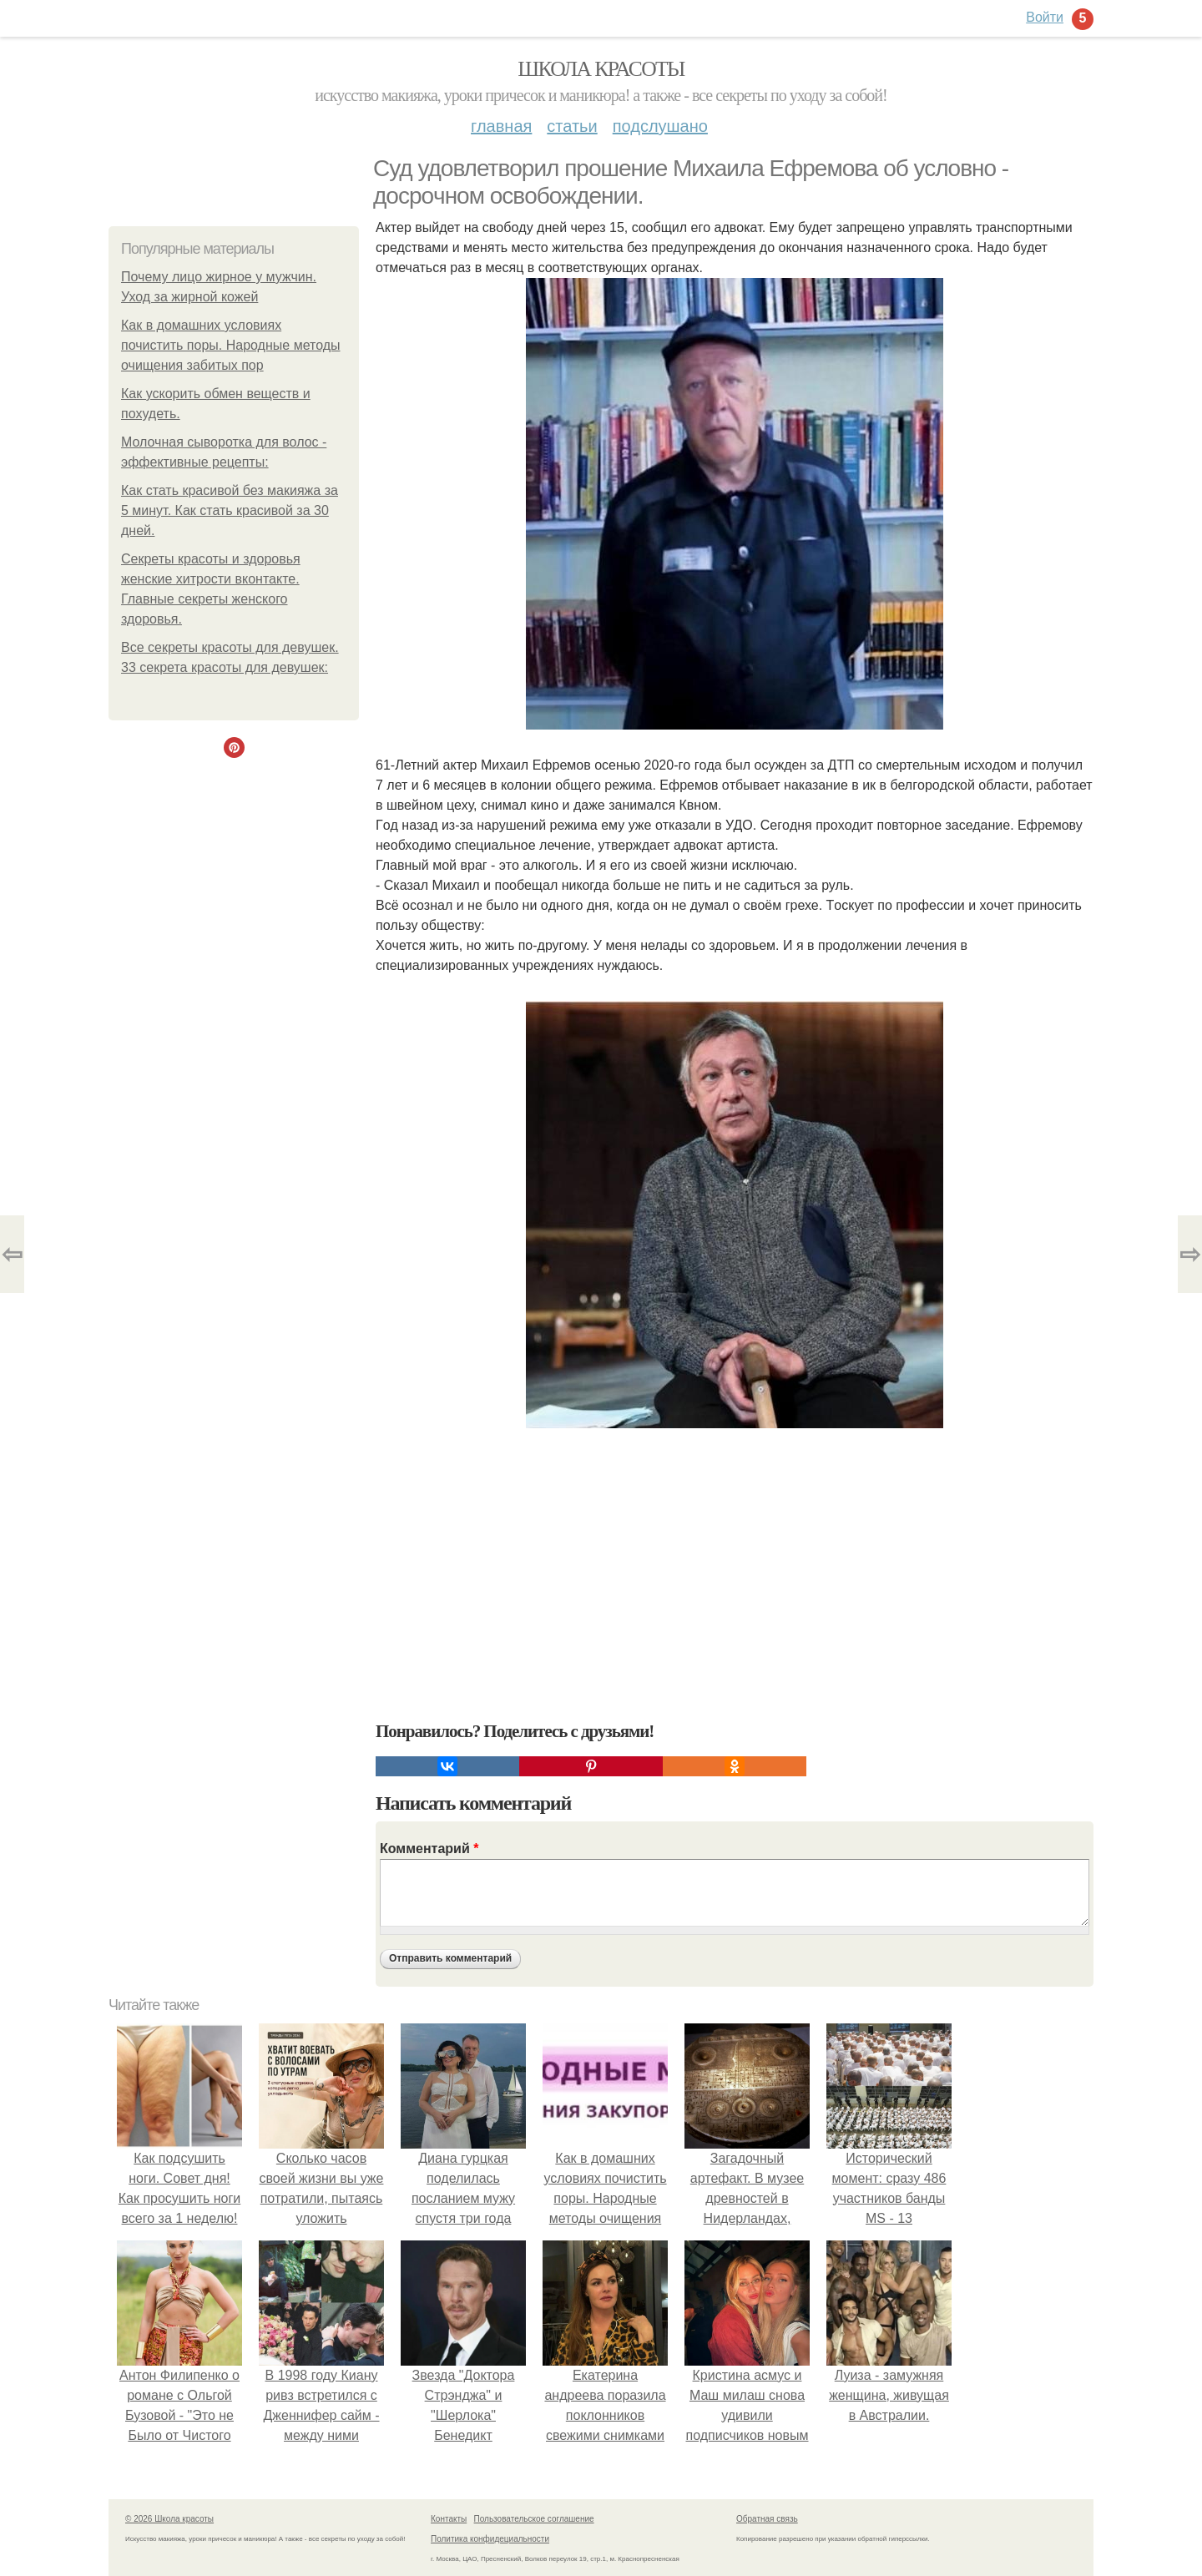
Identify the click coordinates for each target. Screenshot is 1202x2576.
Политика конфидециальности (490, 2538)
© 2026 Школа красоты (169, 2518)
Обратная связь (767, 2518)
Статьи (572, 126)
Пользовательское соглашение (534, 2518)
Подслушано (660, 126)
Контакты (449, 2518)
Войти (1044, 17)
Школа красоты (601, 69)
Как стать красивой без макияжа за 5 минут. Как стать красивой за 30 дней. (229, 510)
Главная (501, 126)
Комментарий (429, 1848)
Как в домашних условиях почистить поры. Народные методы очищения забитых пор (231, 345)
